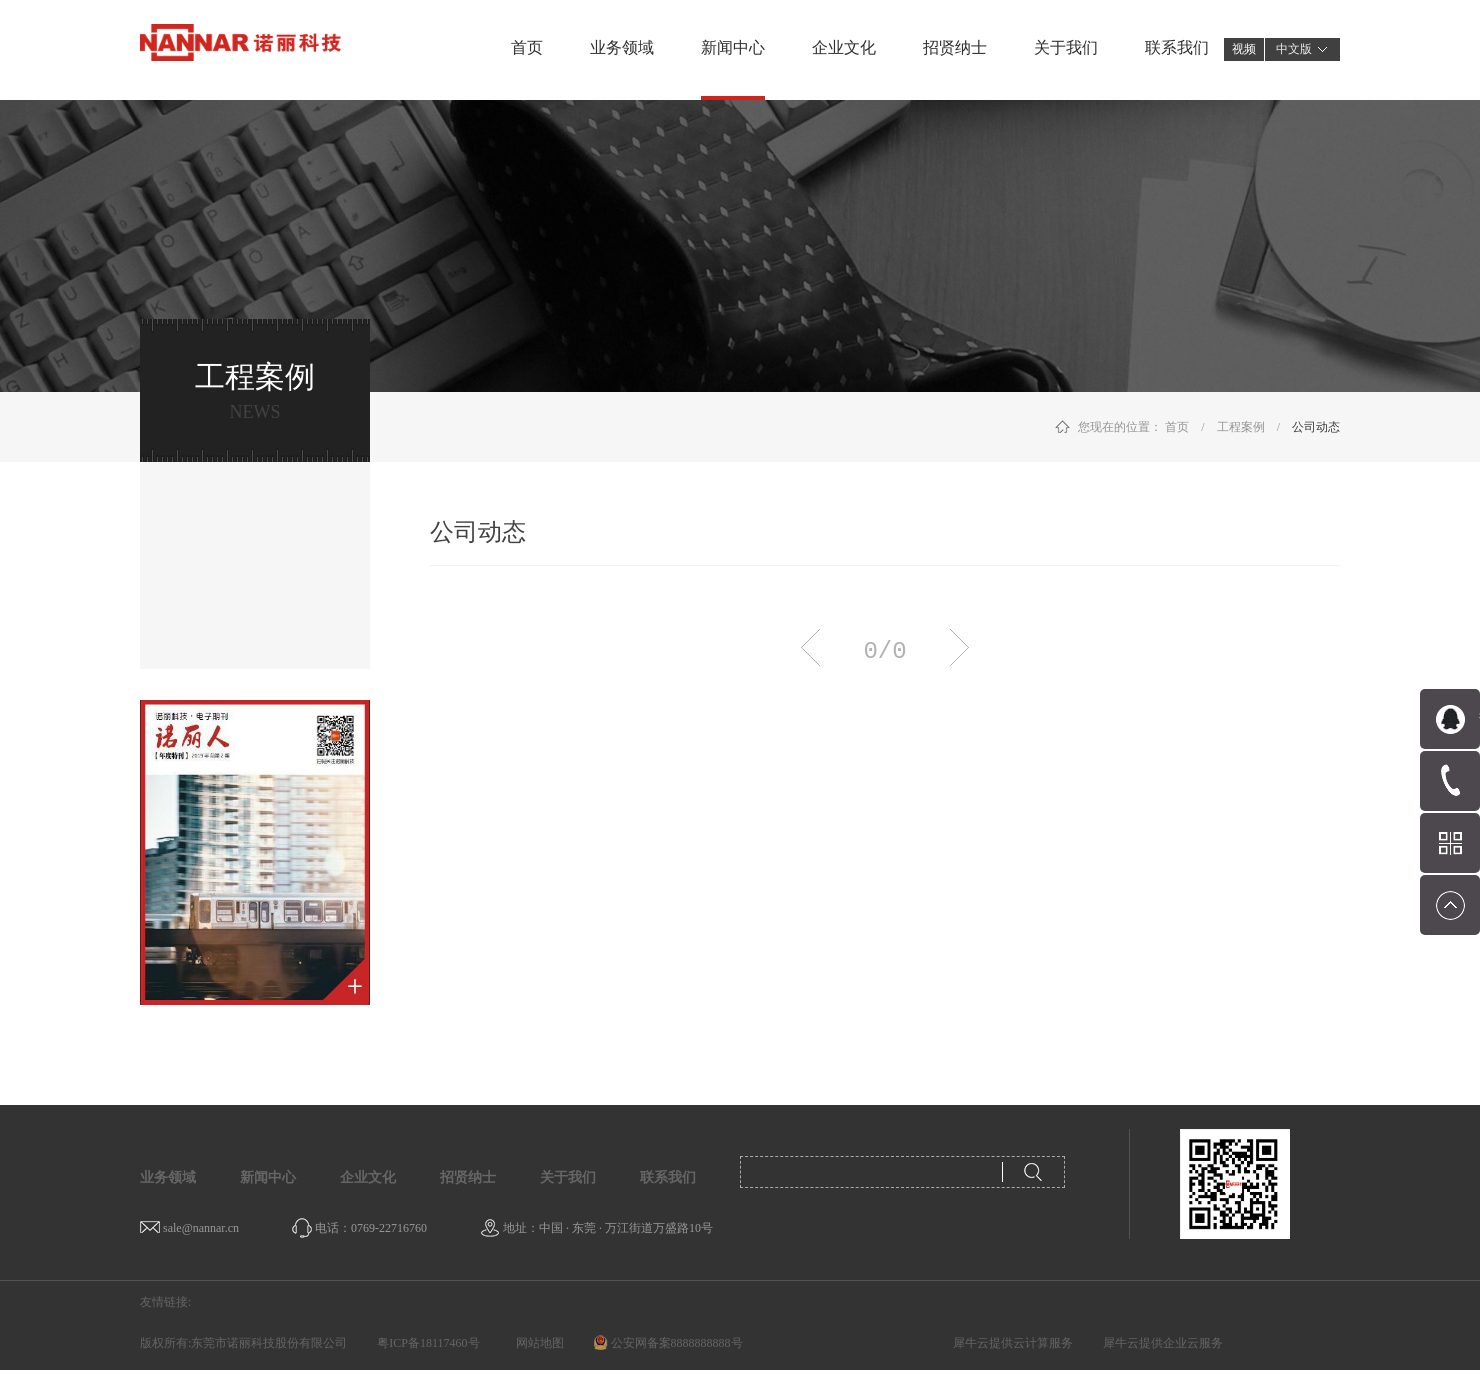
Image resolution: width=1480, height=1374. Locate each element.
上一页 (810, 647)
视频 (1244, 49)
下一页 (959, 647)
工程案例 (1241, 427)
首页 (527, 47)
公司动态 (1316, 427)
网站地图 (537, 1343)
